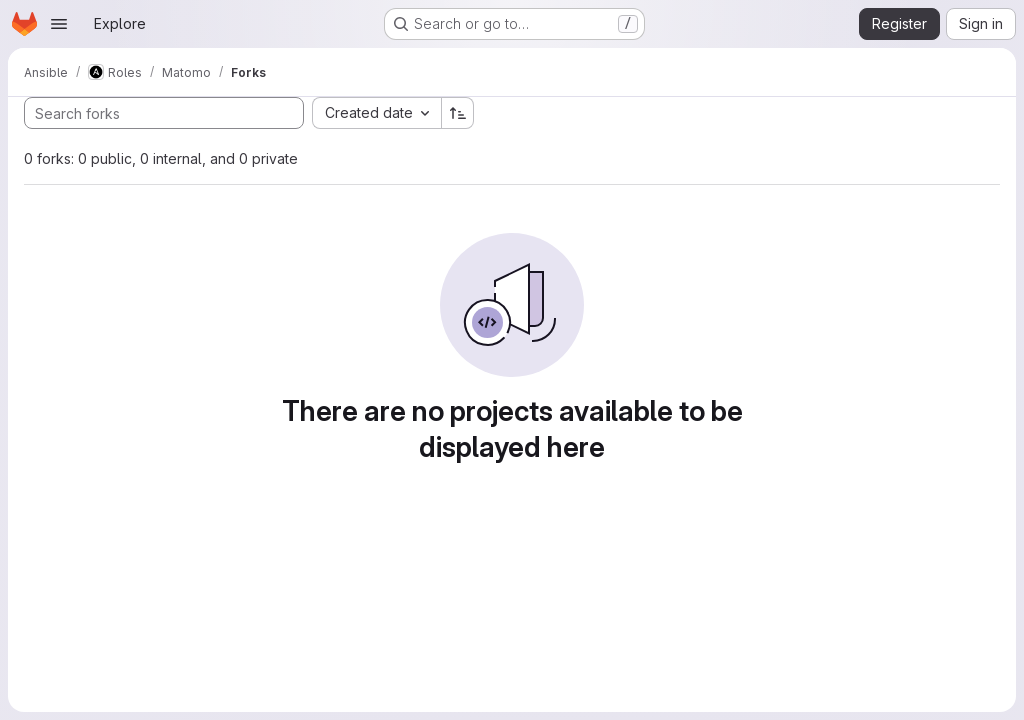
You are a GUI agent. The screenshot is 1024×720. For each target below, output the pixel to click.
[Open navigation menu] (59, 24)
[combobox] (376, 113)
